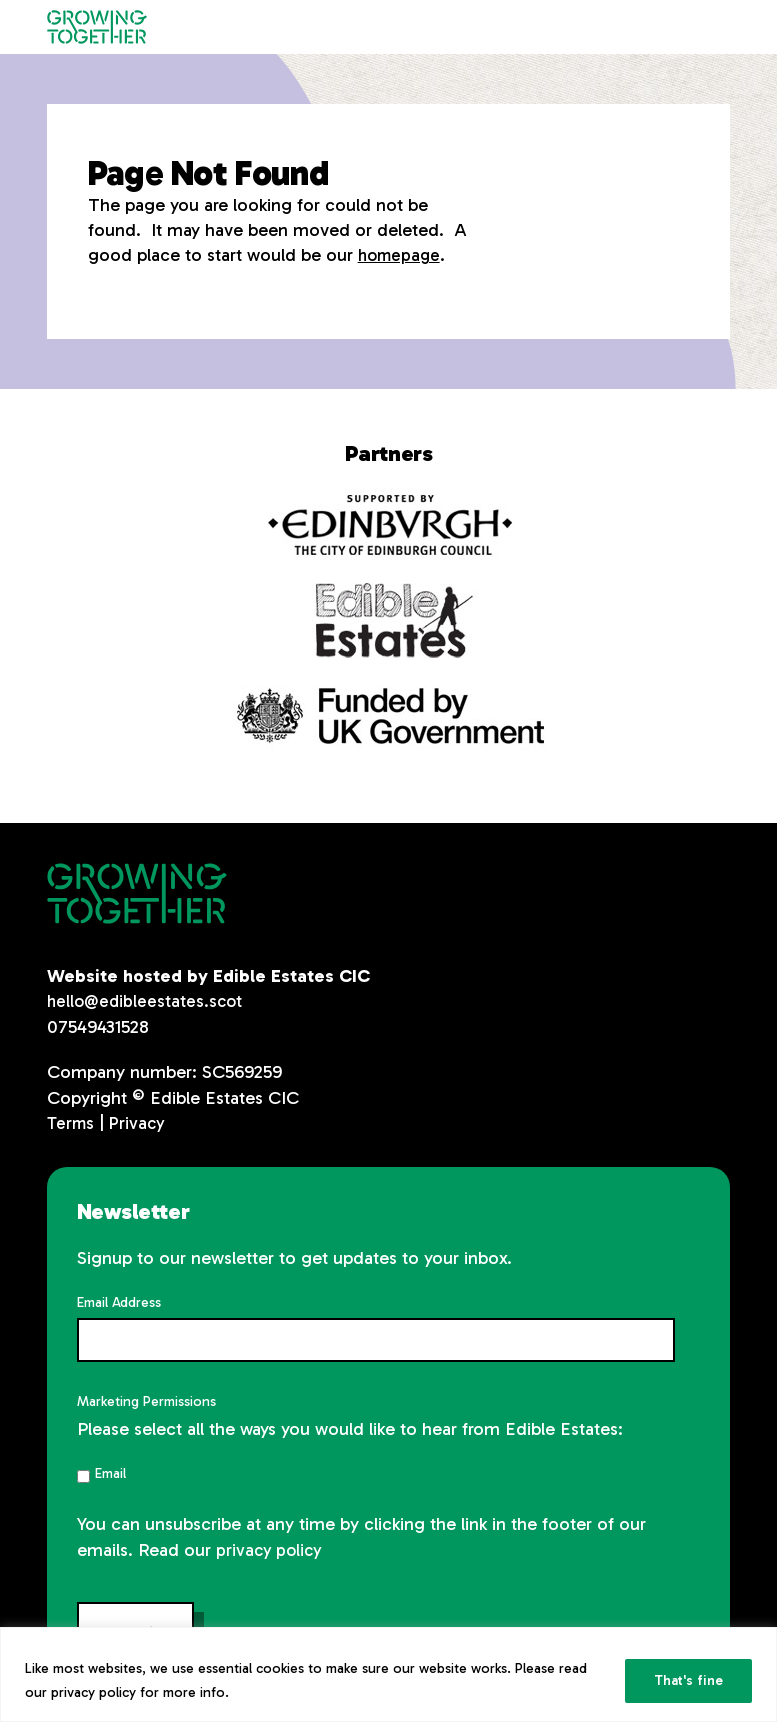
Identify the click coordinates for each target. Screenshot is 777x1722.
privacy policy (271, 1550)
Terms (72, 1123)
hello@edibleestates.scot (147, 1001)
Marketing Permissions (146, 1401)
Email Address (119, 1302)
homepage (401, 255)
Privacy (142, 1123)
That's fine (688, 1680)
